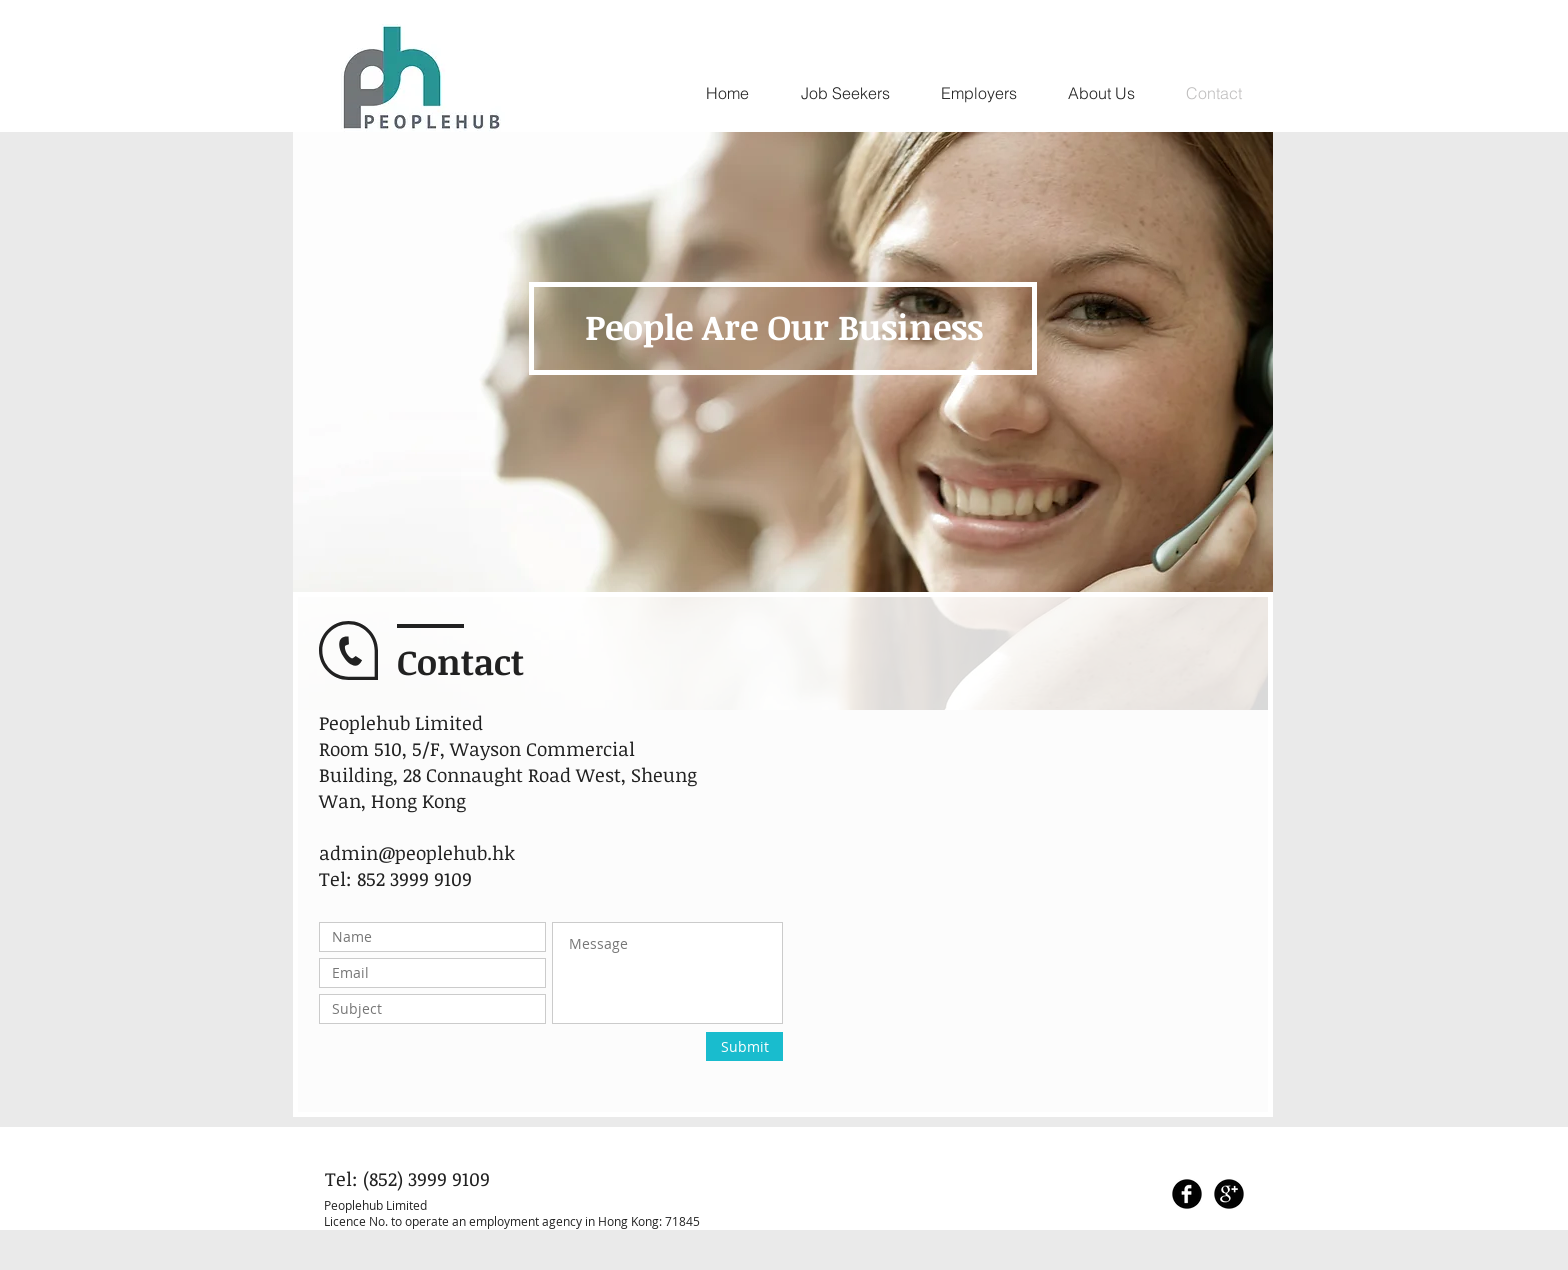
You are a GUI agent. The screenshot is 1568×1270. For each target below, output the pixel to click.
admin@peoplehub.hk (417, 853)
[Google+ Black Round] (1229, 1194)
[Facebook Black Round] (1187, 1194)
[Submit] (744, 1046)
